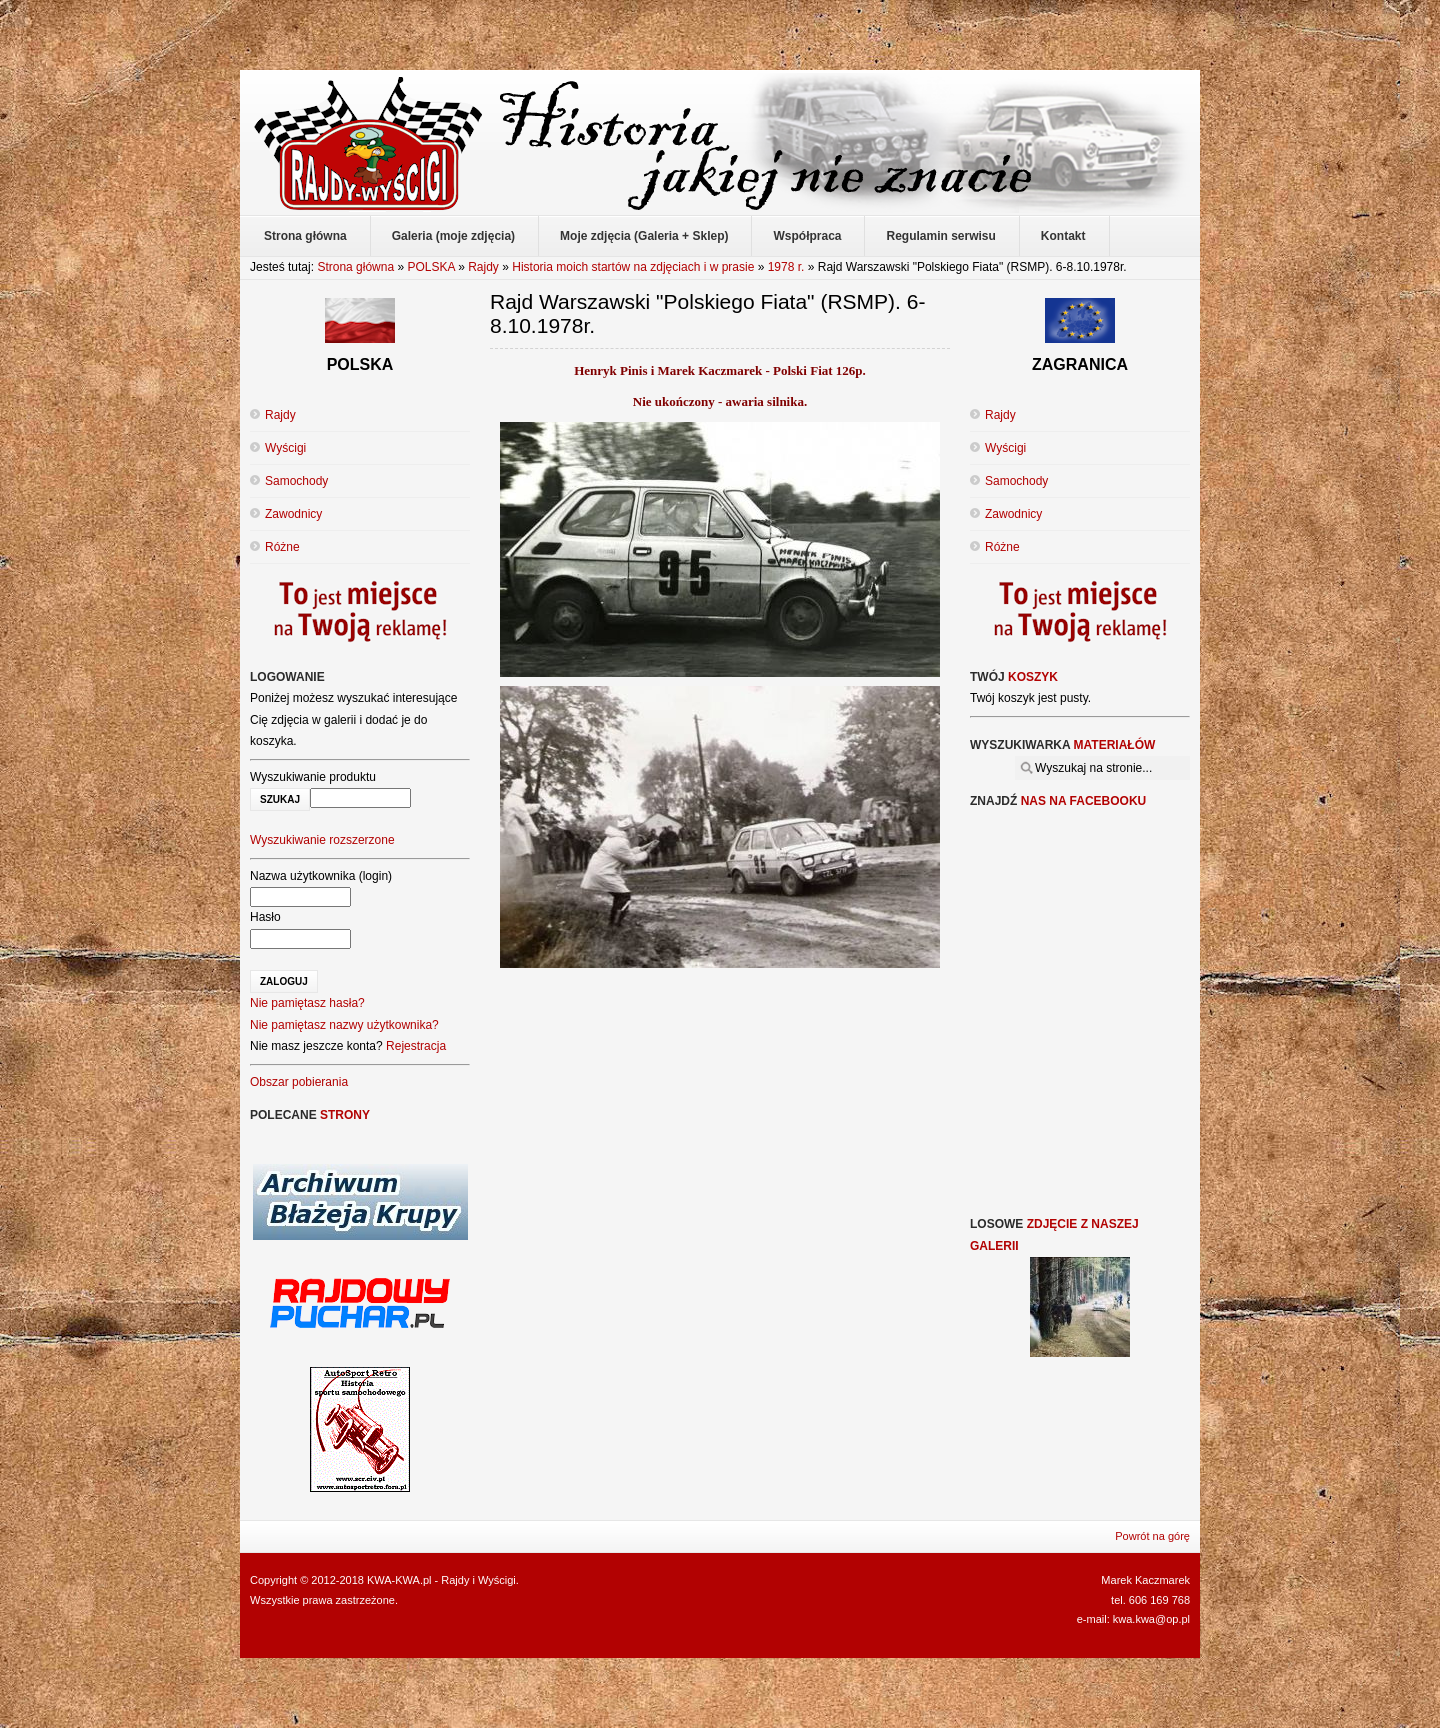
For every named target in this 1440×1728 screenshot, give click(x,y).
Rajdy (483, 267)
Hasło (265, 917)
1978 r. (786, 267)
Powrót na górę (1152, 1536)
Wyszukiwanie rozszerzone (322, 840)
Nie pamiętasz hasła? (307, 1003)
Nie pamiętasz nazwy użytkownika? (344, 1025)
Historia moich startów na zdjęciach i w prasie (633, 267)
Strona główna (355, 267)
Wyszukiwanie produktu (313, 777)
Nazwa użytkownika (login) (321, 876)
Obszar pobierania (299, 1082)
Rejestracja (416, 1046)
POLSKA (430, 267)
